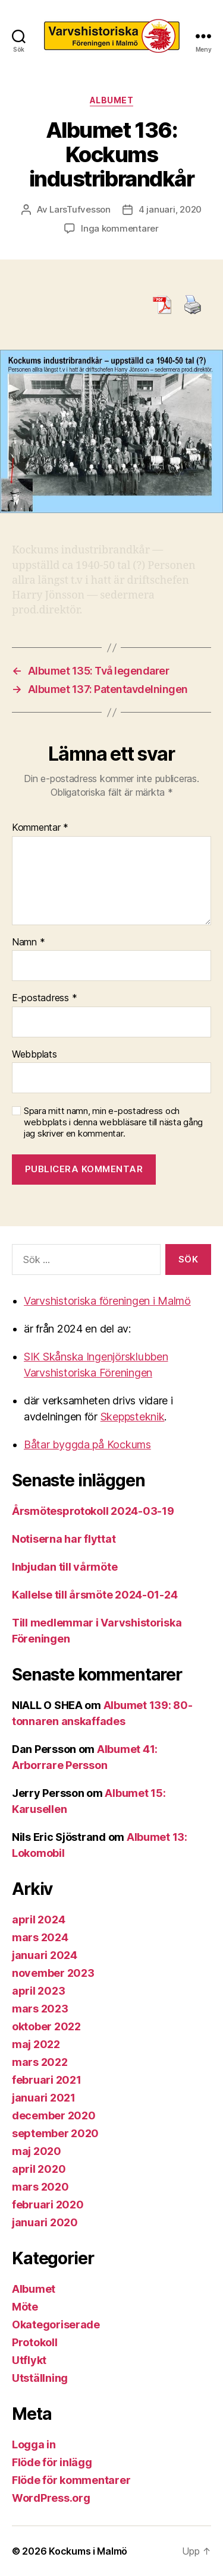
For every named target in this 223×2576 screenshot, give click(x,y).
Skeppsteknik (132, 1416)
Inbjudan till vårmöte (64, 1567)
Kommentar (40, 827)
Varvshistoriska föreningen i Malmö (107, 1301)
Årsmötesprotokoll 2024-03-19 (93, 1511)
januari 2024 (44, 1955)
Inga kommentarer (120, 228)
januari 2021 (44, 2097)
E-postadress (44, 998)
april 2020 (38, 2169)
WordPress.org (51, 2498)
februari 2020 (48, 2204)
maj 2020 (36, 2151)
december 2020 (54, 2115)
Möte (25, 2306)
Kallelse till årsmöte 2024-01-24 (94, 1594)
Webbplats (34, 1054)
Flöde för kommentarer (71, 2480)
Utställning (40, 2378)
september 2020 (55, 2133)
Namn (28, 942)
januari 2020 (45, 2222)
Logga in (34, 2444)
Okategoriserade (56, 2324)
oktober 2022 (46, 2026)
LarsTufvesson (80, 209)
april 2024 (38, 1919)
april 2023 (38, 1991)
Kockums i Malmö (88, 2551)
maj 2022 (36, 2044)
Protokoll (35, 2342)
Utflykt (29, 2360)
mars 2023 (40, 2008)
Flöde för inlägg (52, 2462)
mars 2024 (40, 1937)
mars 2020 (40, 2187)
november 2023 (53, 1973)
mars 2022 (40, 2062)
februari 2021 (46, 2080)
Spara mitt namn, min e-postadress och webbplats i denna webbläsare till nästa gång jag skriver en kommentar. (113, 1122)
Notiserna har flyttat (63, 1539)
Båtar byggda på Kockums (87, 1444)
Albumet (112, 100)
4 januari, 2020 (170, 209)
